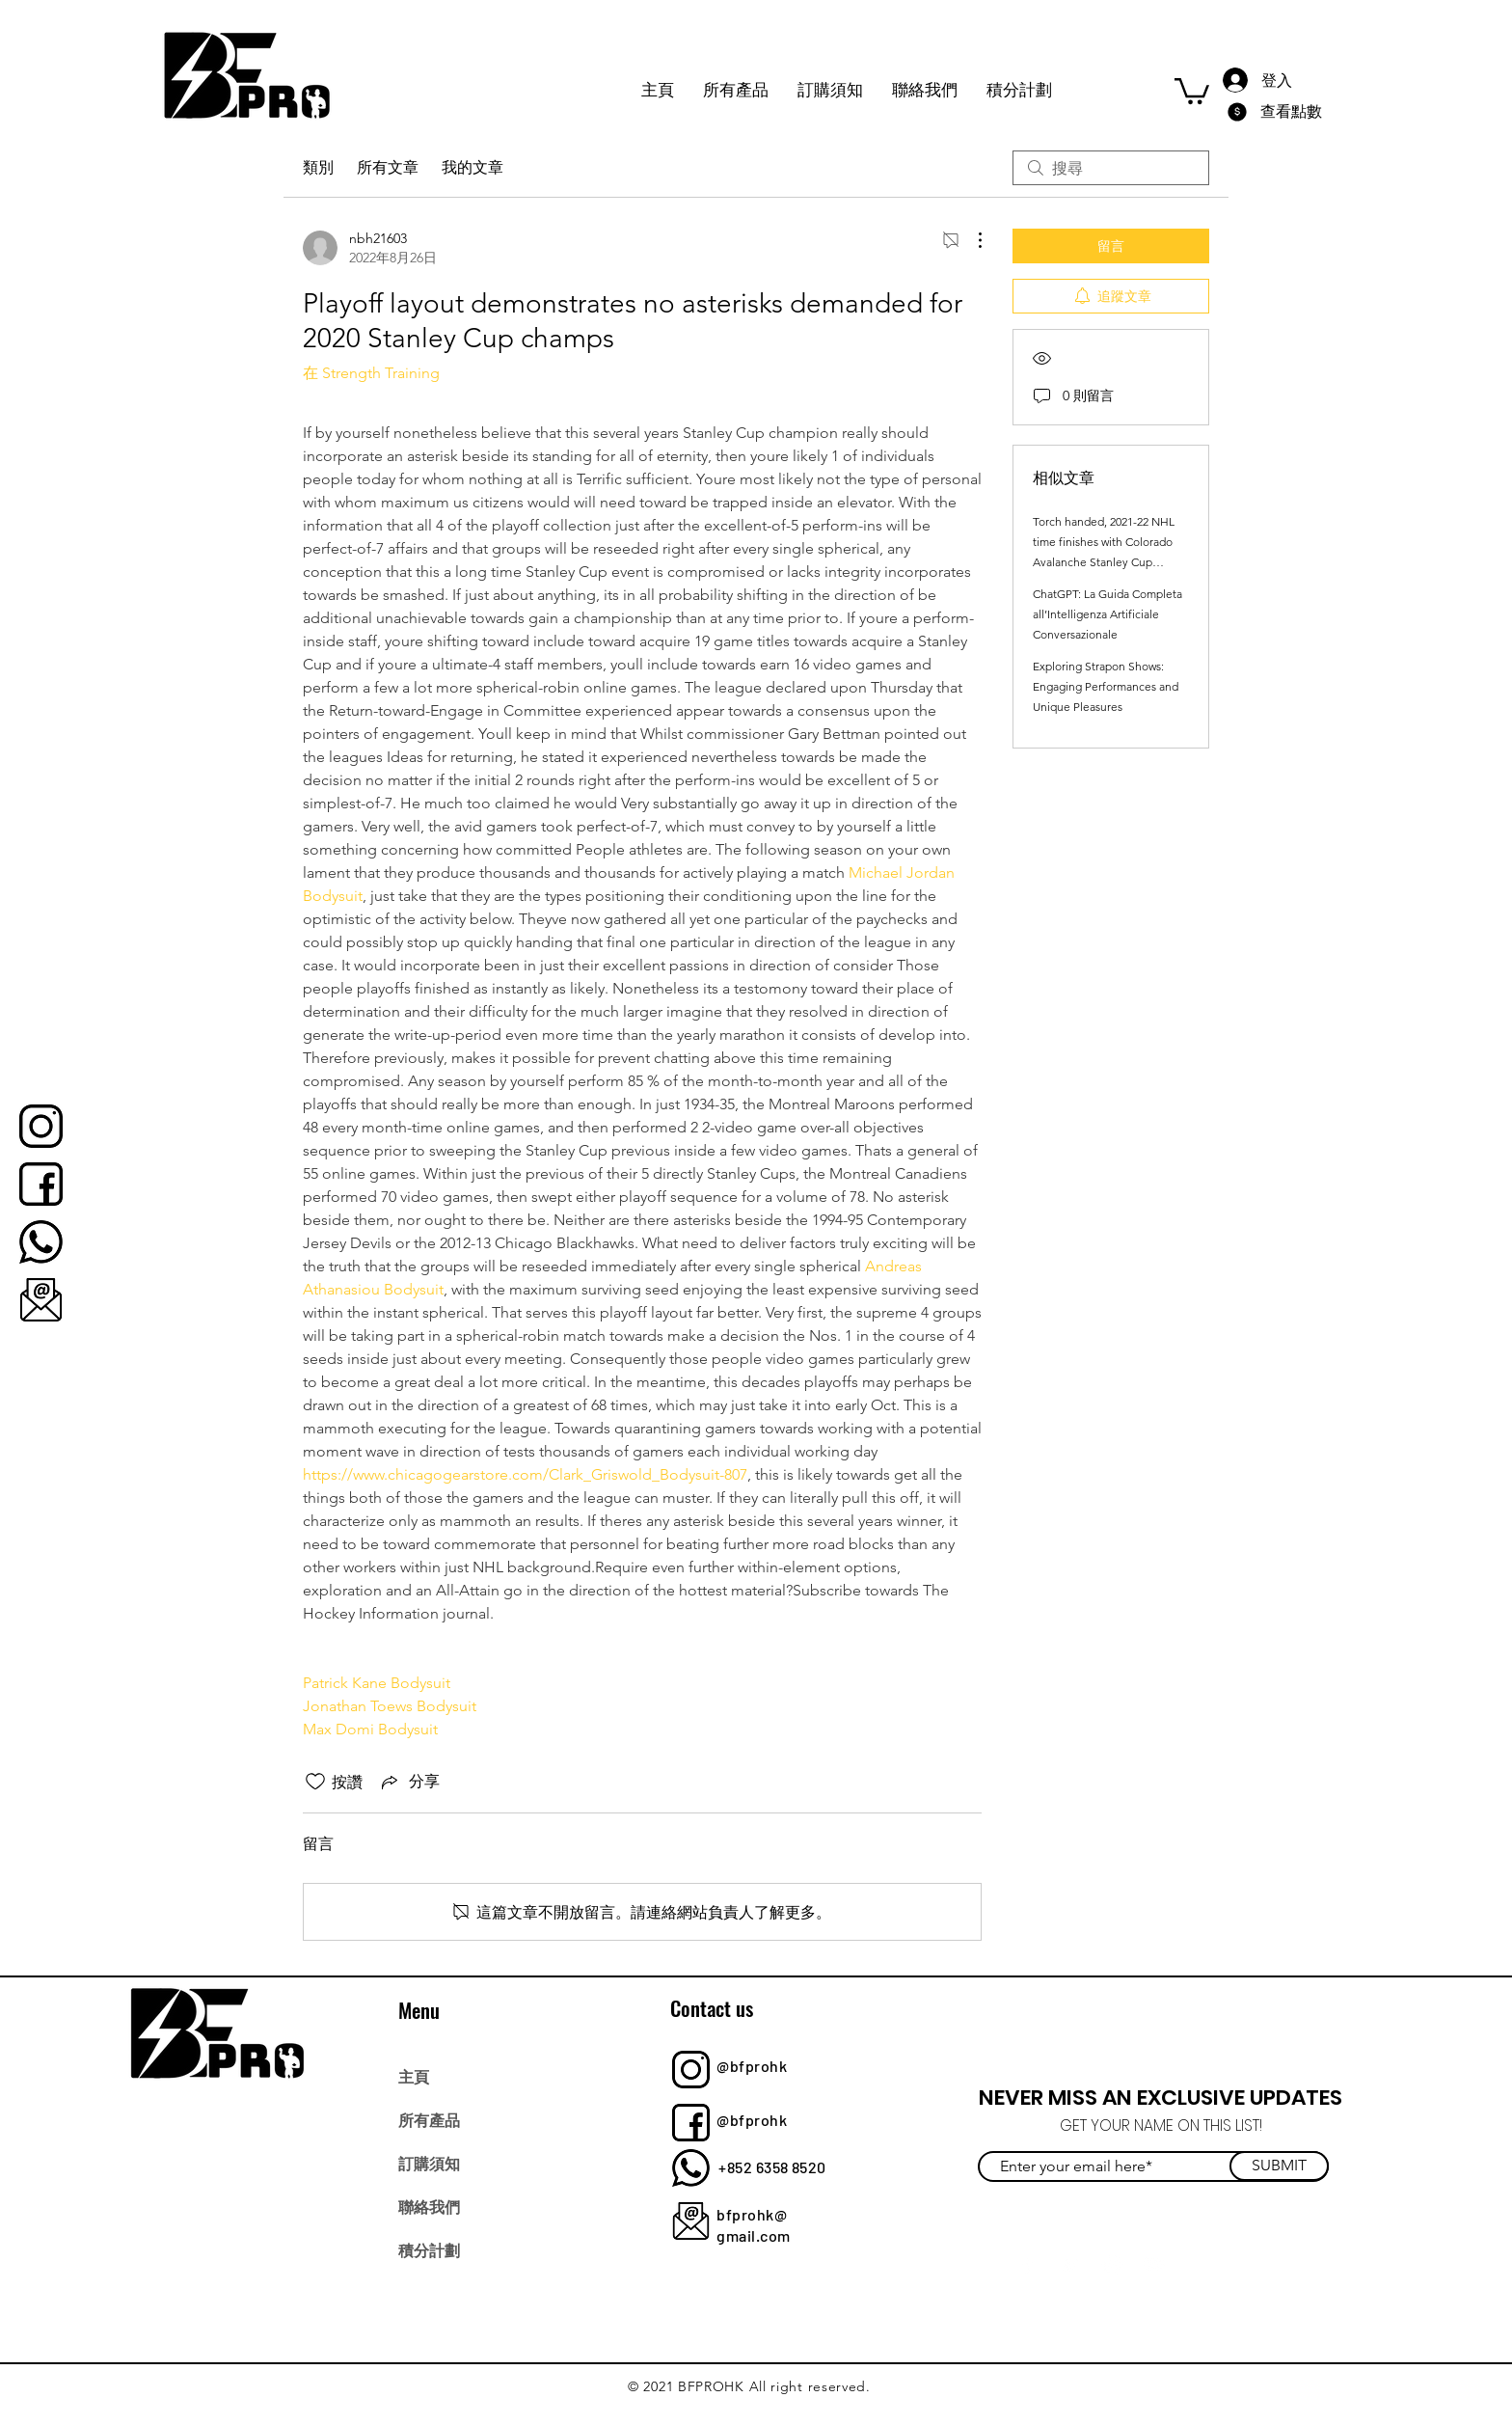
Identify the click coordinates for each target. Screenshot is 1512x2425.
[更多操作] (970, 240)
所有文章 (387, 167)
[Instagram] (1112, 2264)
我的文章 (472, 167)
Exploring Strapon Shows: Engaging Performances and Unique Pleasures (1105, 686)
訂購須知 (429, 2162)
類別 (318, 167)
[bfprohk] (41, 1126)
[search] (1110, 167)
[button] (1191, 89)
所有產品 (429, 2119)
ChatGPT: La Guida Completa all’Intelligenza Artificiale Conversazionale (1107, 613)
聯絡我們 (429, 2206)
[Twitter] (1070, 2264)
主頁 (413, 2075)
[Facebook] (1027, 2264)
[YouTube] (1155, 2264)
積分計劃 (429, 2249)
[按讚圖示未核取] (315, 1781)
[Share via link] (409, 1781)
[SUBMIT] (1279, 2166)
